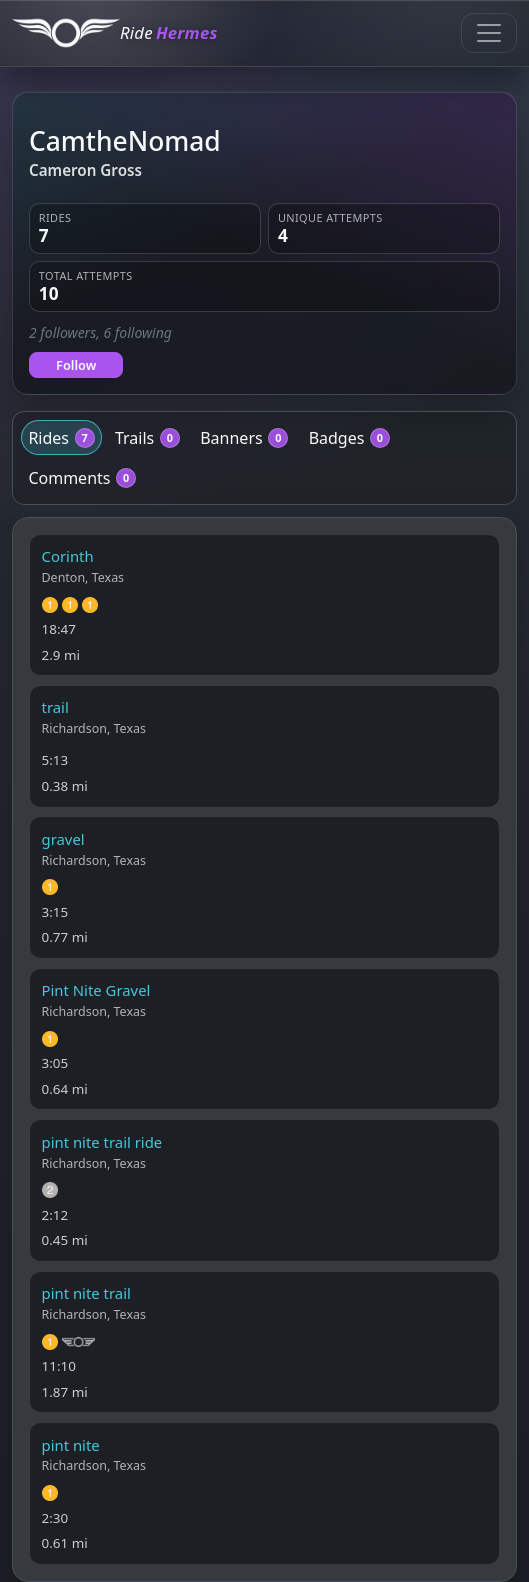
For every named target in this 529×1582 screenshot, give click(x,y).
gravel (63, 839)
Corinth (68, 556)
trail (55, 707)
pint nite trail (86, 1293)
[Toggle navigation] (489, 33)
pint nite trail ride (102, 1142)
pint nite (71, 1445)
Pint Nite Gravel (96, 990)
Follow (76, 365)
